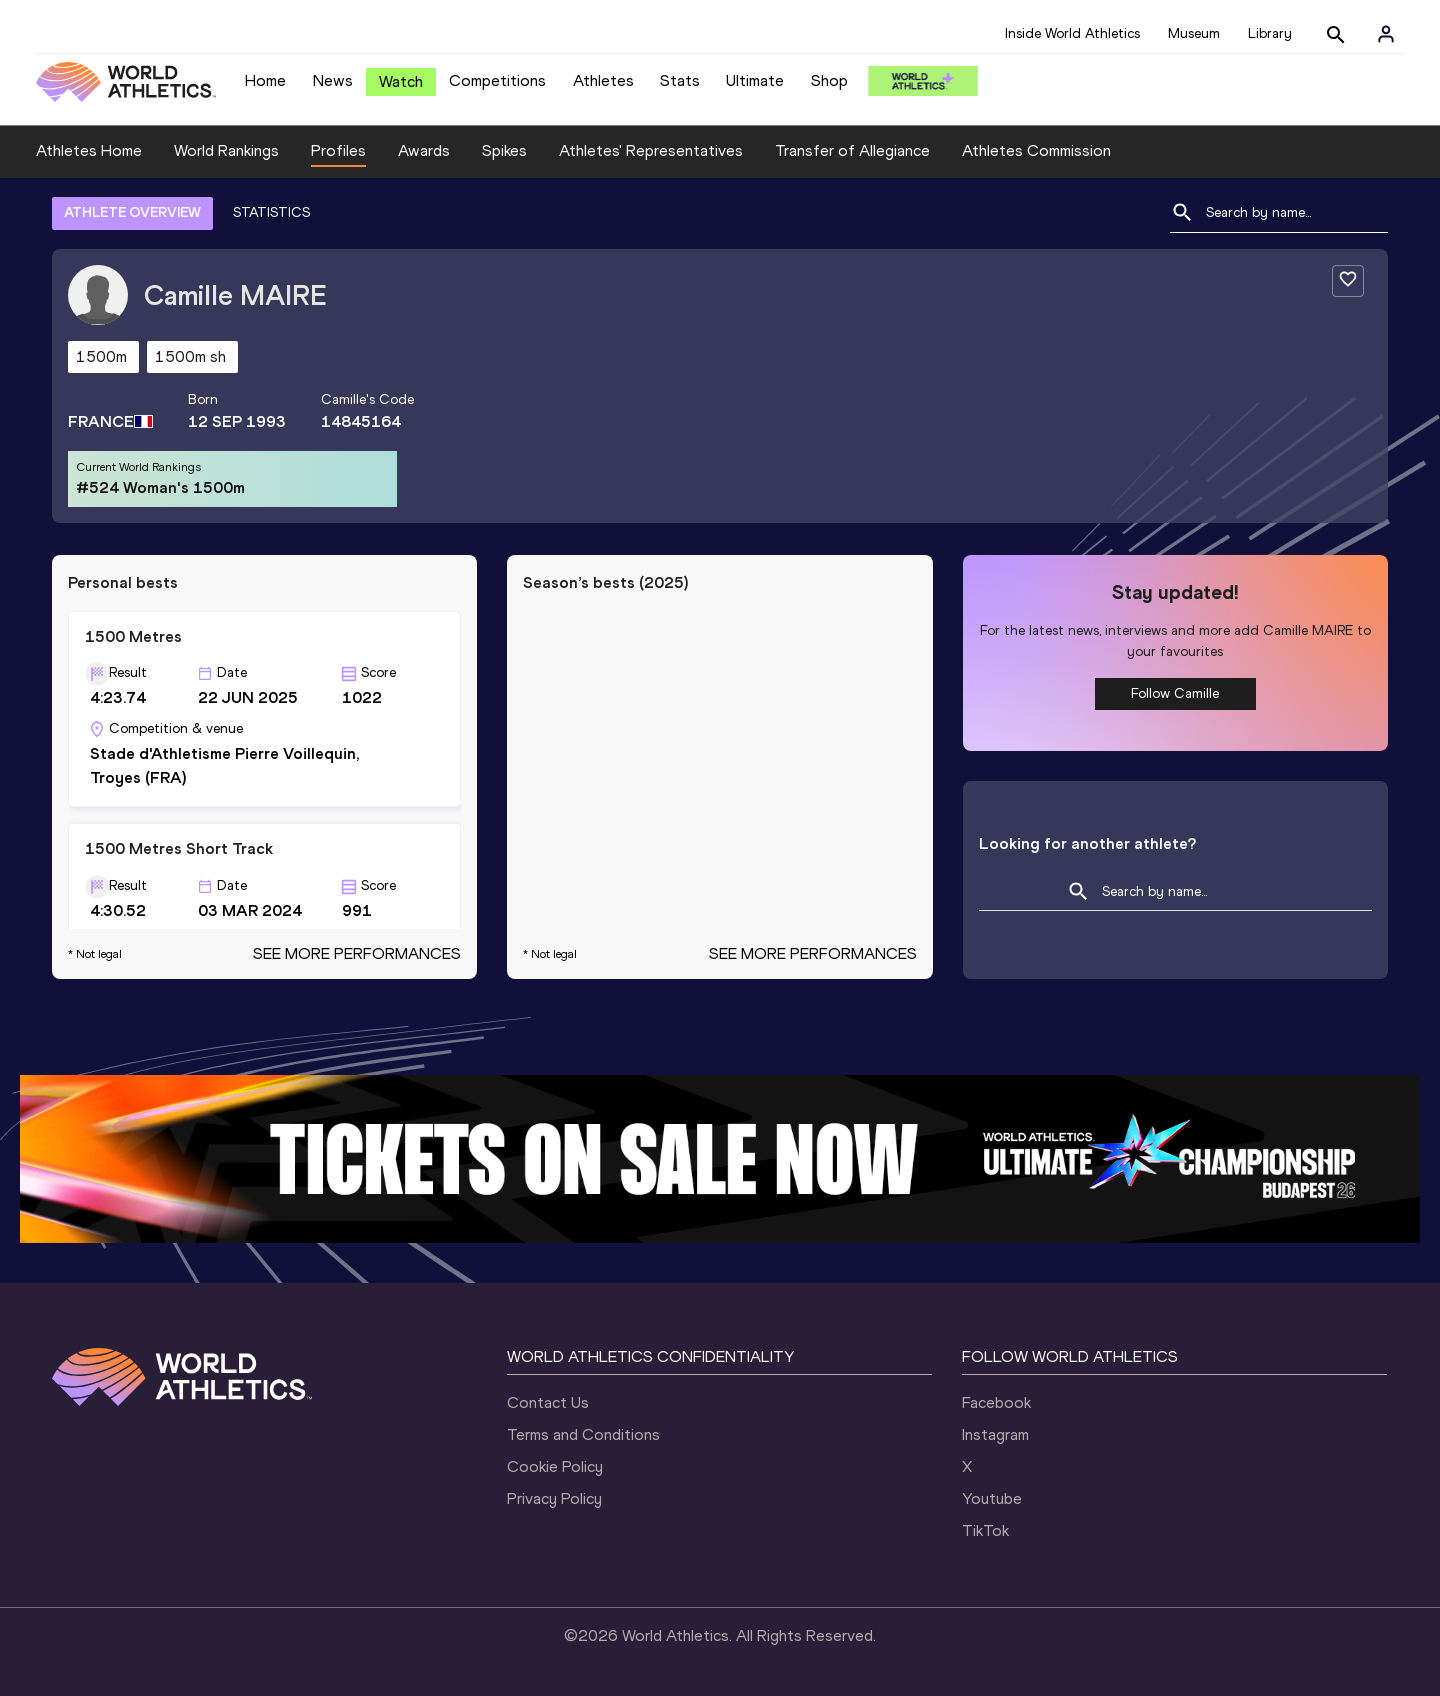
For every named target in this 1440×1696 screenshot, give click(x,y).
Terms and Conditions (583, 1434)
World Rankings (226, 150)
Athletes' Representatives (651, 150)
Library (1270, 33)
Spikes (504, 150)
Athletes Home (89, 150)
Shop (829, 80)
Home (265, 80)
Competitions (497, 80)
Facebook (996, 1402)
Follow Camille (1175, 693)
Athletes (603, 80)
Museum (1194, 33)
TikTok (985, 1530)
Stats (680, 80)
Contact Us (548, 1402)
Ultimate (755, 80)
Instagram (995, 1434)
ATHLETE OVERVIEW (132, 212)
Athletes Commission (1036, 150)
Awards (424, 150)
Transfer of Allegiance (852, 150)
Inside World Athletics (1072, 33)
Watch (401, 81)
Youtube (992, 1498)
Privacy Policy (554, 1498)
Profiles (338, 150)
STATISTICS (271, 212)
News (333, 80)
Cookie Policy (555, 1466)
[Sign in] (1386, 34)
